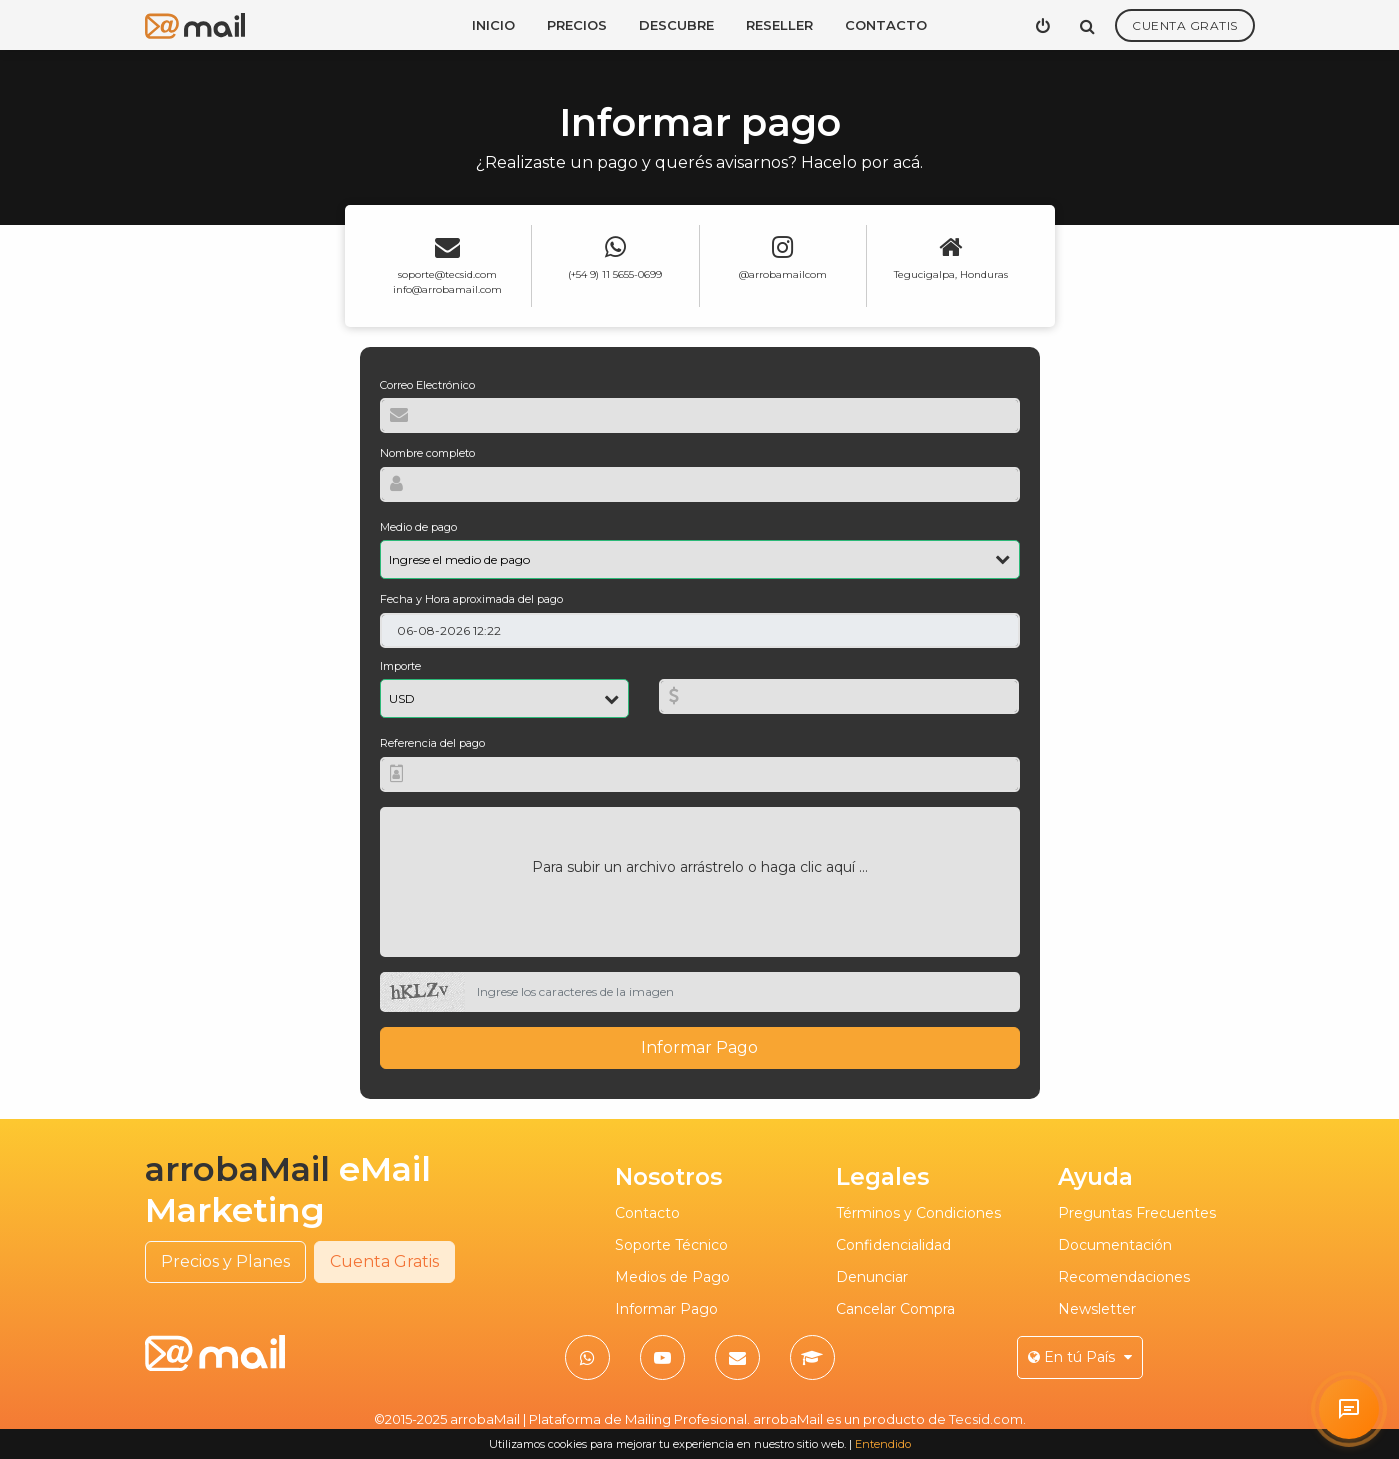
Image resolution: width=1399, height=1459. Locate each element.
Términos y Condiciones (918, 1213)
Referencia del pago (432, 743)
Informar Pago (699, 1047)
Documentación (1115, 1245)
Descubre (676, 25)
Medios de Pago (672, 1277)
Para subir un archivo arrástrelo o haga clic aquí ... (700, 867)
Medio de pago (418, 527)
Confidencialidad (893, 1245)
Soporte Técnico (671, 1245)
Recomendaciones (1124, 1277)
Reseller (779, 25)
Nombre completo (427, 453)
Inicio (493, 25)
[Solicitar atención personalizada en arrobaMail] (1349, 1409)
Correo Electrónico (427, 385)
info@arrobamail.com (447, 289)
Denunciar (872, 1277)
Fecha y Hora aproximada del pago (471, 599)
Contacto (886, 25)
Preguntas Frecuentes (1137, 1213)
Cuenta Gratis (1185, 25)
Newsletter (1097, 1309)
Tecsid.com (986, 1419)
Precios (577, 25)
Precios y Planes (225, 1261)
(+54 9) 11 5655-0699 (615, 274)
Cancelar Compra (895, 1309)
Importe (400, 666)
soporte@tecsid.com (447, 274)
